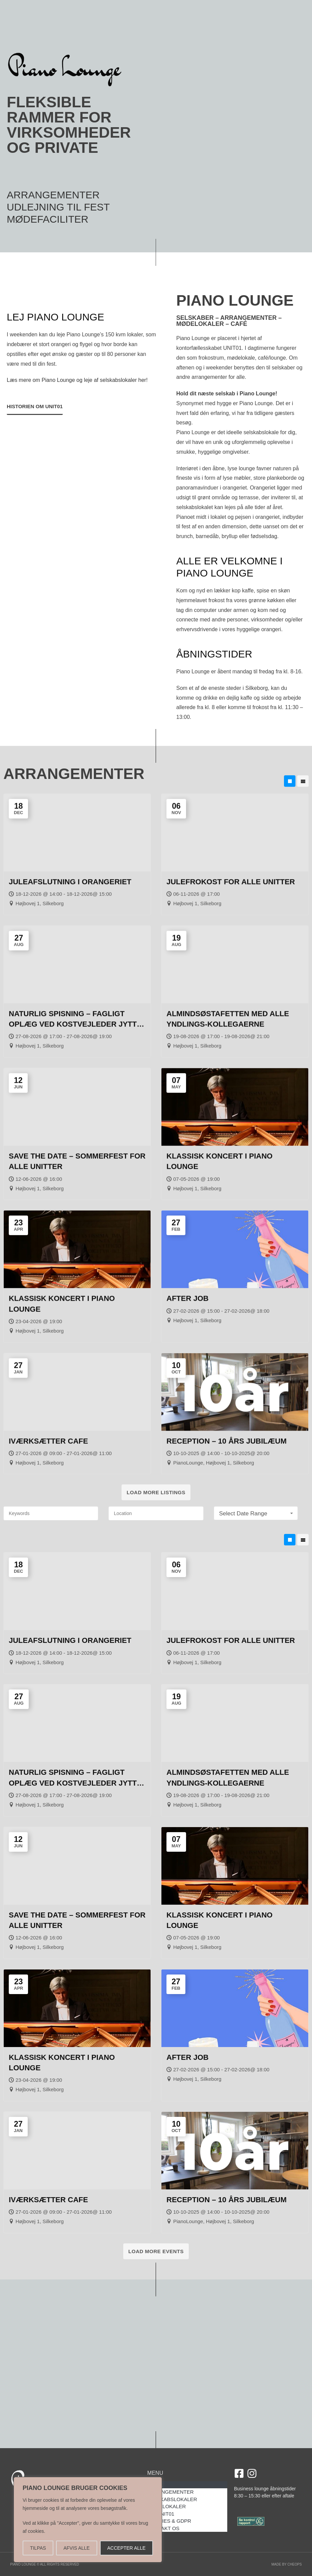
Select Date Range (257, 1513)
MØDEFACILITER (47, 219)
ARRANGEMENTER (53, 194)
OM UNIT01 (160, 2514)
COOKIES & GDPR (169, 2521)
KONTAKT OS (163, 2528)
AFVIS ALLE (76, 2548)
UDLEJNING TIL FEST (58, 207)
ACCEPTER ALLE (126, 2548)
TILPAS (38, 2548)
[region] (88, 2520)
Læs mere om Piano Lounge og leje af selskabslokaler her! (77, 709)
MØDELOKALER (166, 2506)
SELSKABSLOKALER (172, 2499)
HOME (154, 2485)
